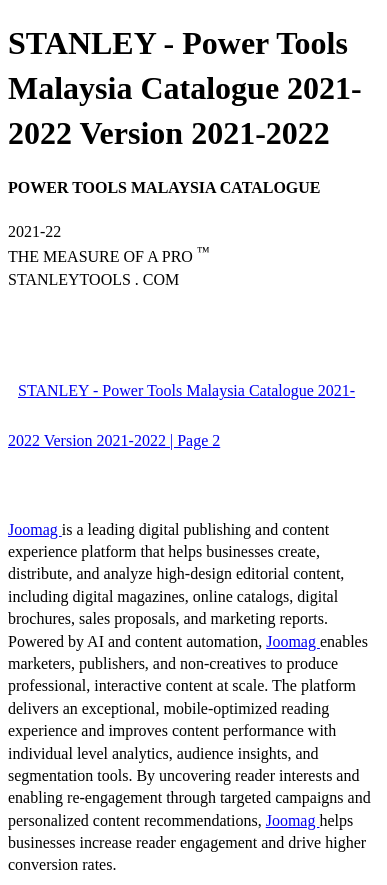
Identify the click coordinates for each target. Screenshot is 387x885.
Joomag (35, 529)
